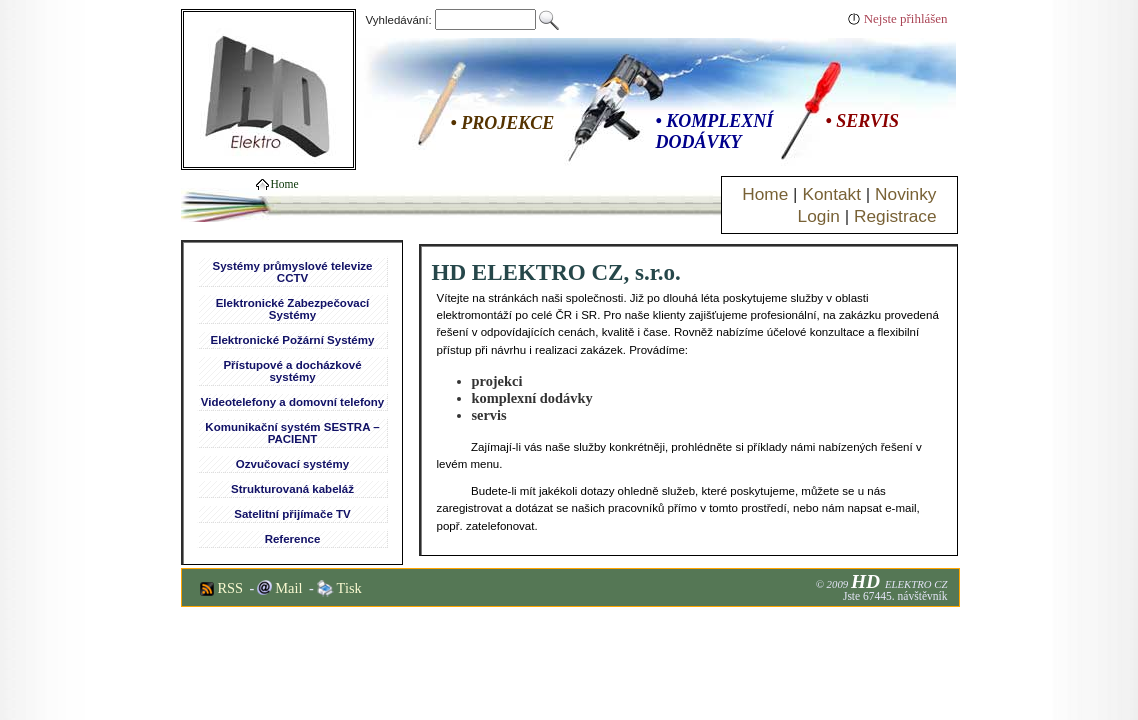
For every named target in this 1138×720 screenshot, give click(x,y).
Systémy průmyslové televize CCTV (292, 272)
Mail (288, 588)
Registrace (895, 216)
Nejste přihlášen (906, 18)
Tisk (349, 588)
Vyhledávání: (453, 20)
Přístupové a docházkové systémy (292, 371)
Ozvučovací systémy (292, 464)
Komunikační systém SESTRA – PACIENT (292, 433)
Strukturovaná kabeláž (292, 489)
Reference (293, 539)
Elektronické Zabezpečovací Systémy (293, 309)
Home (765, 194)
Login (819, 216)
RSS (231, 588)
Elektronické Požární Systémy (293, 340)
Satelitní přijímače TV (292, 514)
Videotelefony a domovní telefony (292, 402)
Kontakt (831, 194)
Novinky (905, 194)
